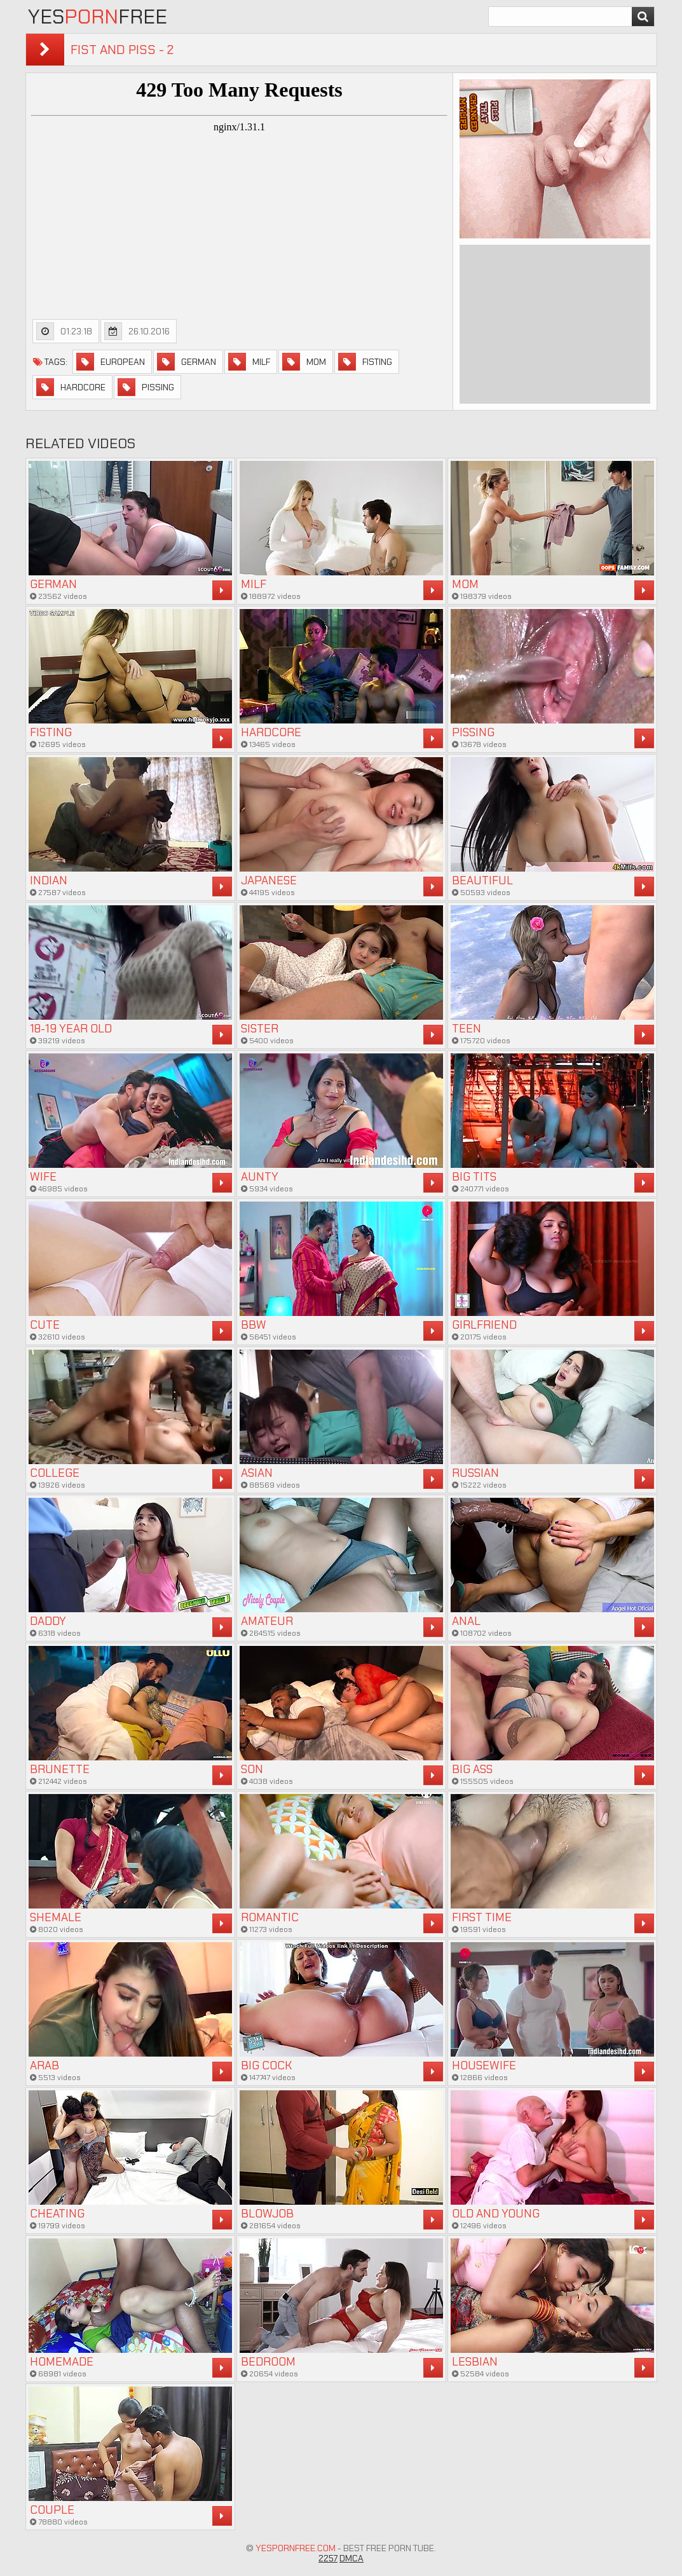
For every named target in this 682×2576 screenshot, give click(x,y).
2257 (328, 2558)
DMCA (351, 2558)
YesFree (97, 16)
